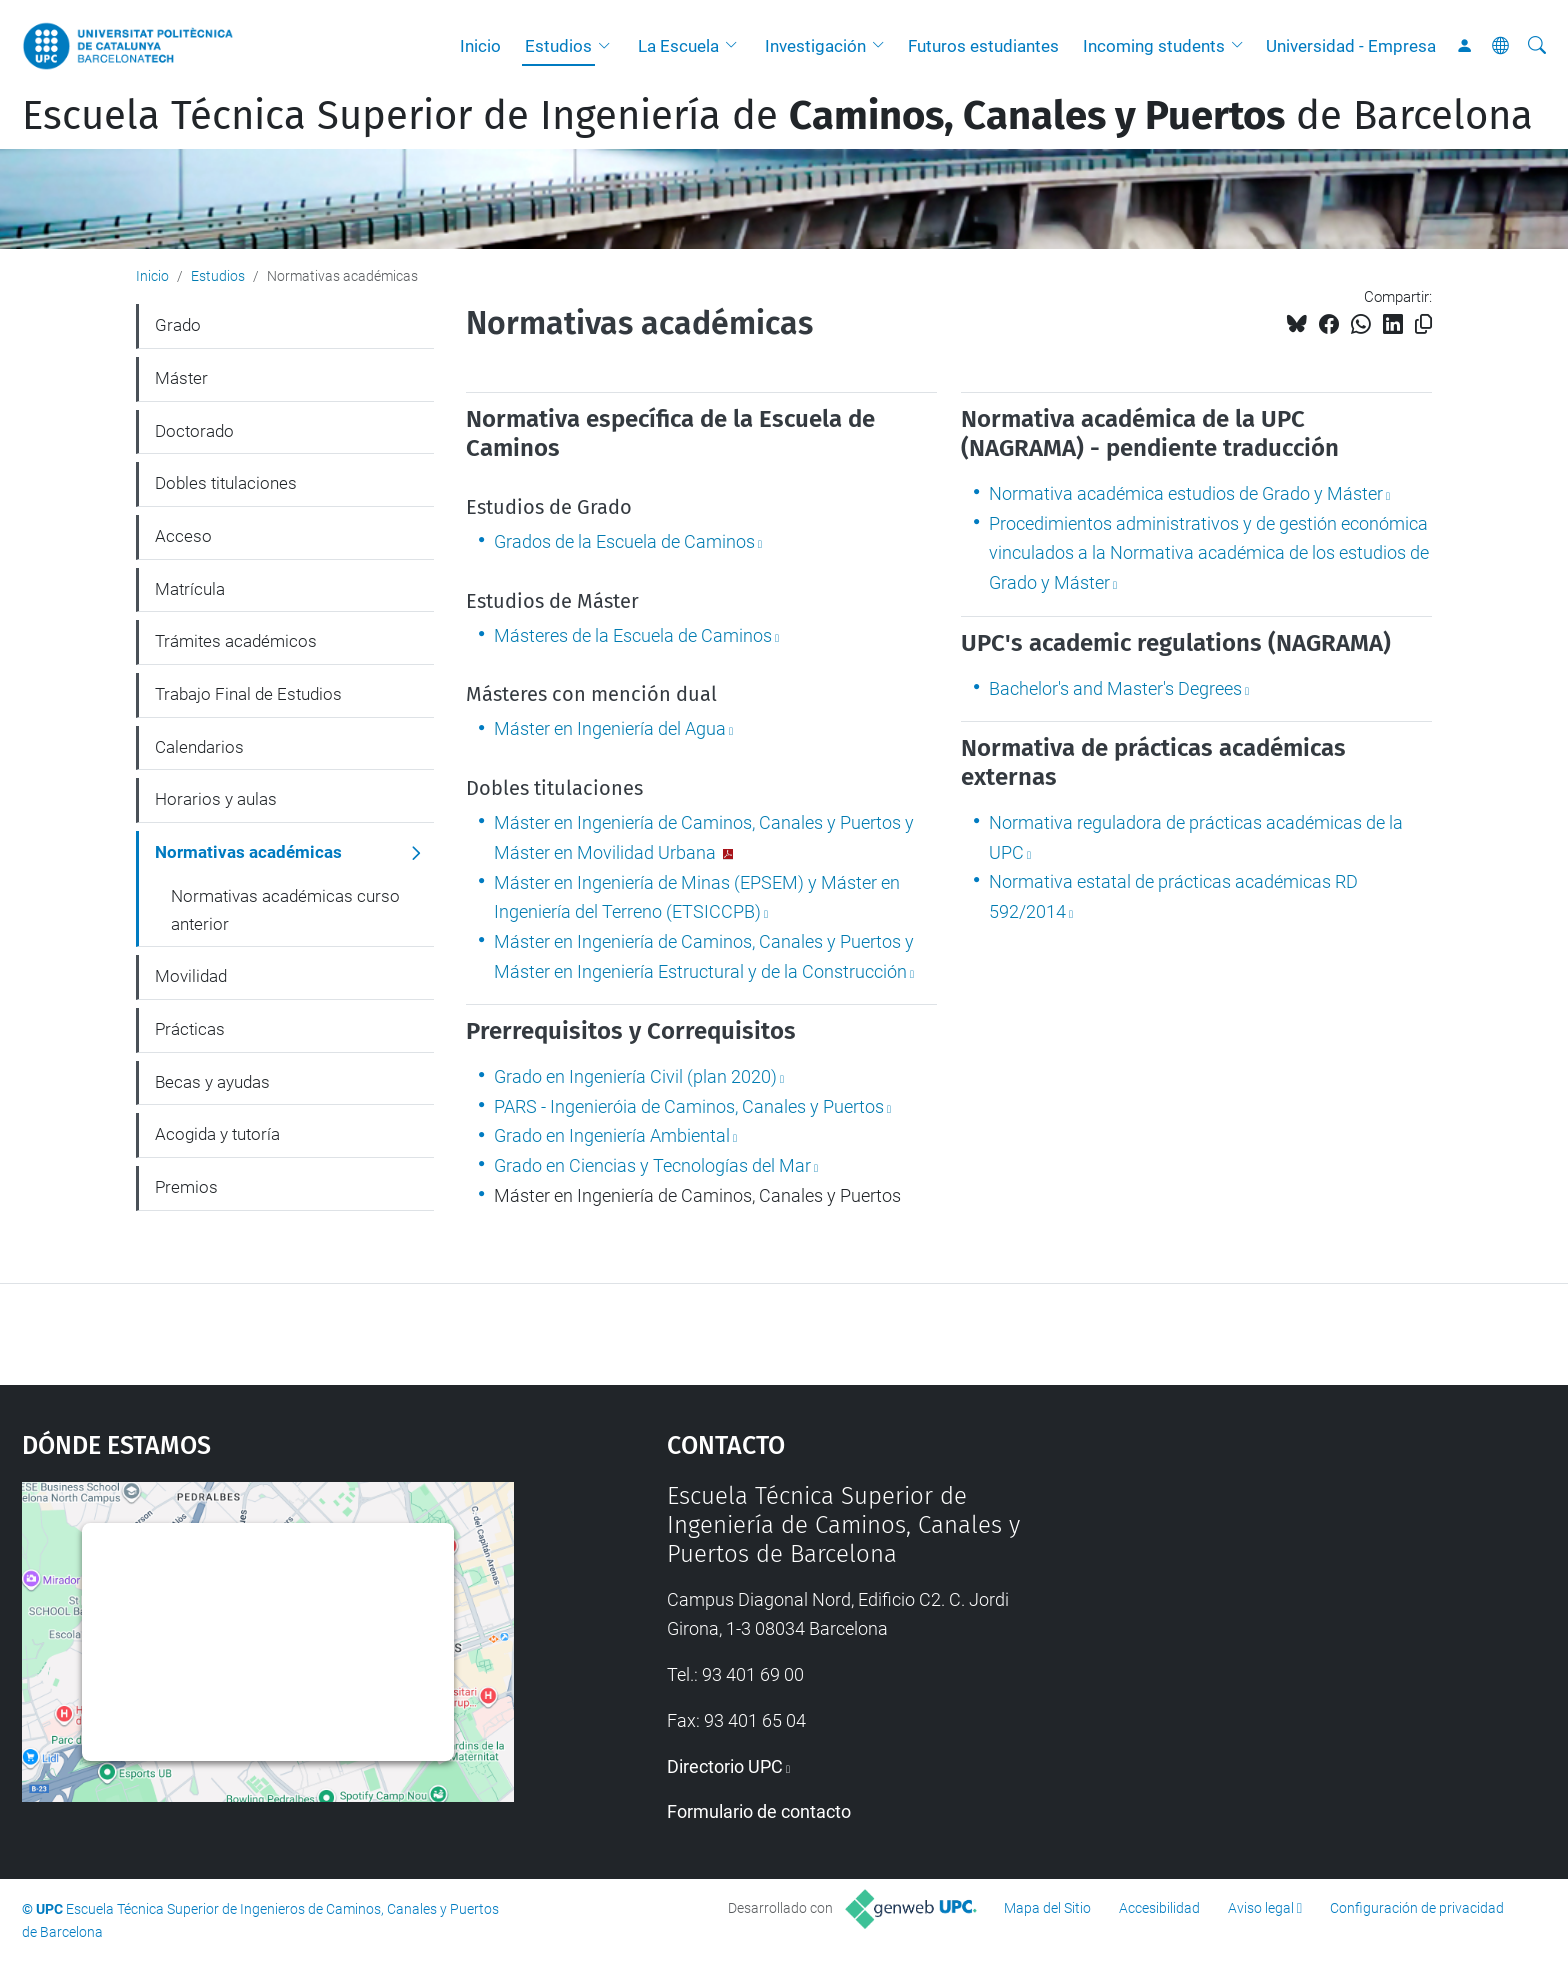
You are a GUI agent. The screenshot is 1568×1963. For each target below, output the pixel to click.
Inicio (480, 46)
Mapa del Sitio (1047, 1908)
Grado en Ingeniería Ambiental (612, 1135)
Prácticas (190, 1029)
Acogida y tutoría (217, 1134)
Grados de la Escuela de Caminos (624, 541)
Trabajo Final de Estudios (248, 694)
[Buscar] (1537, 46)
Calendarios (199, 747)
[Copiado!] (1423, 324)
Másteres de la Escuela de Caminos (633, 635)
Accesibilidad (1159, 1908)
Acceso (183, 536)
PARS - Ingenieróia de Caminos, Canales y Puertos (689, 1106)
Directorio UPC (725, 1766)
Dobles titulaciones (226, 483)
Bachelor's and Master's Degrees (1115, 688)
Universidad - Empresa (1351, 46)
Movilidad (191, 976)
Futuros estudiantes (983, 46)
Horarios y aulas (216, 799)
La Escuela (678, 46)
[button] (609, 46)
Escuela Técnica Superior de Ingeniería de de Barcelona (777, 116)
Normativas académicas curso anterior (285, 910)
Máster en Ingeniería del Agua (610, 728)
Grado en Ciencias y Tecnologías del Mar (652, 1165)
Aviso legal (1261, 1908)
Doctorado (194, 431)
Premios (186, 1187)
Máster (181, 378)
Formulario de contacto (759, 1811)
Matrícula (190, 589)
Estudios (558, 46)
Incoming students (1154, 46)
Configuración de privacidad (1417, 1908)
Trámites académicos (236, 641)
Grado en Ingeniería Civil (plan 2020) (635, 1076)
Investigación (815, 46)
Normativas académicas (248, 852)
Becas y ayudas (212, 1082)
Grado (178, 325)
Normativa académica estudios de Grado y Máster (1186, 493)
